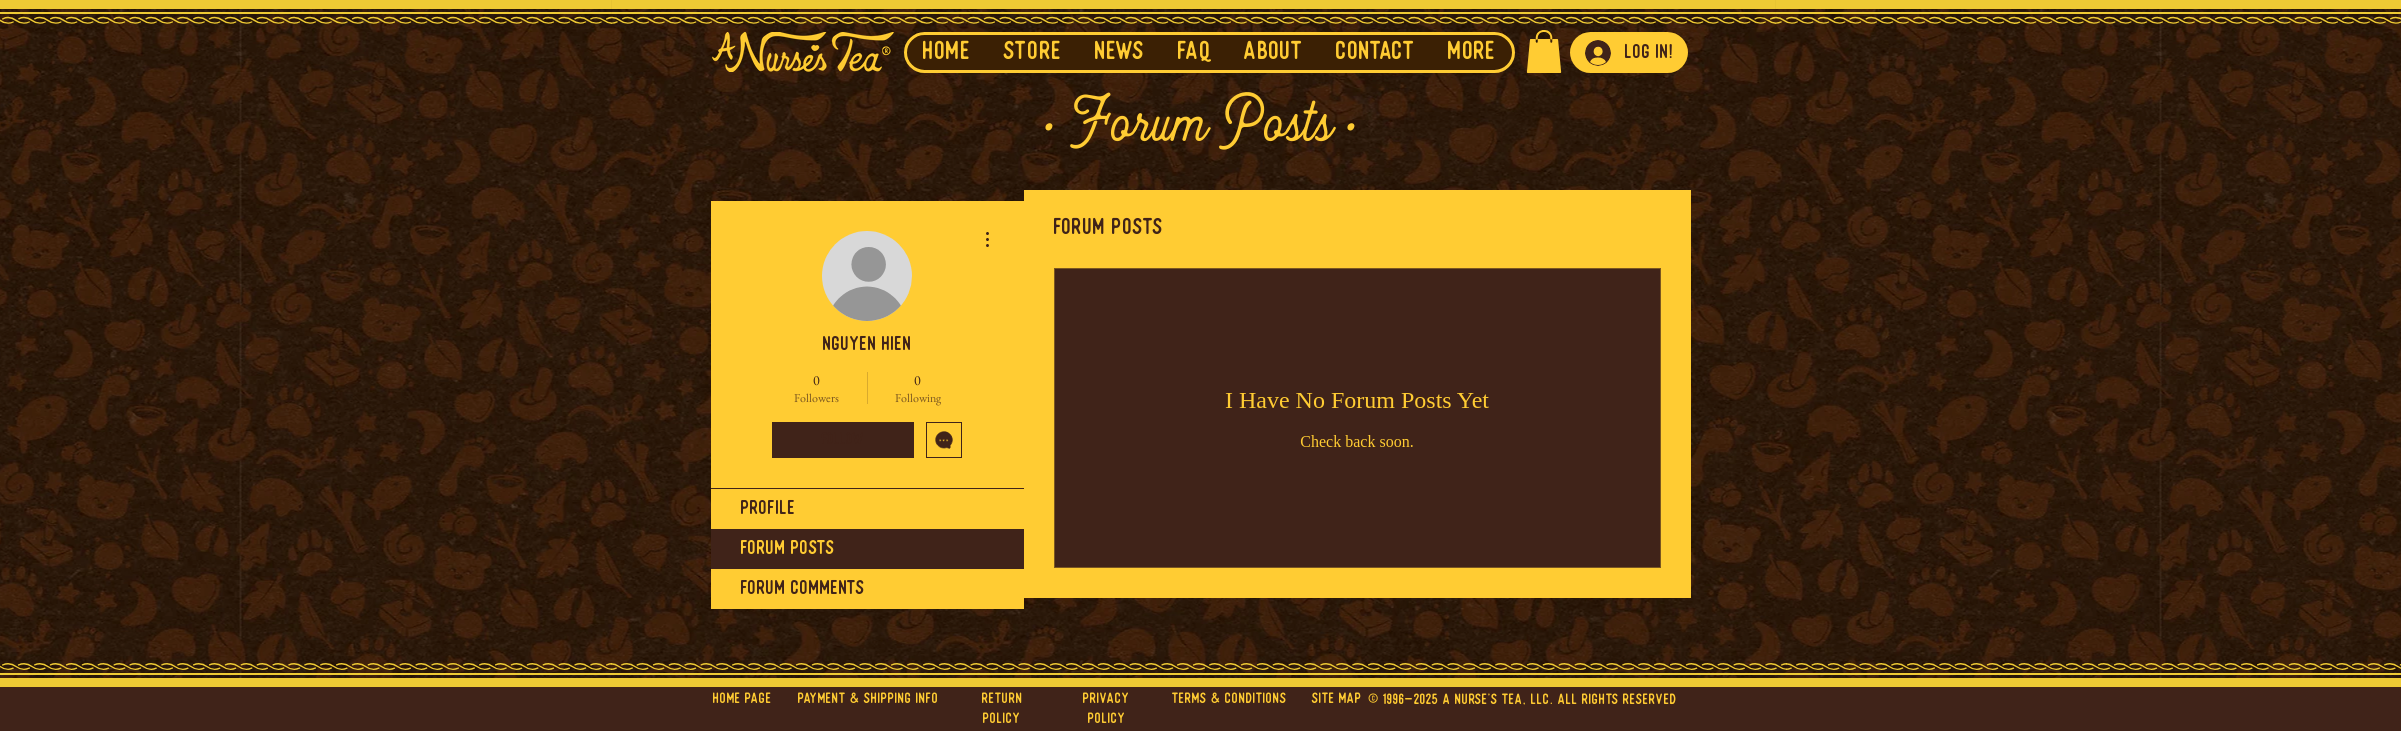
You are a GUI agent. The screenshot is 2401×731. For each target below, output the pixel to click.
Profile (768, 509)
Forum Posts (788, 549)
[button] (1119, 52)
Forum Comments (803, 589)
